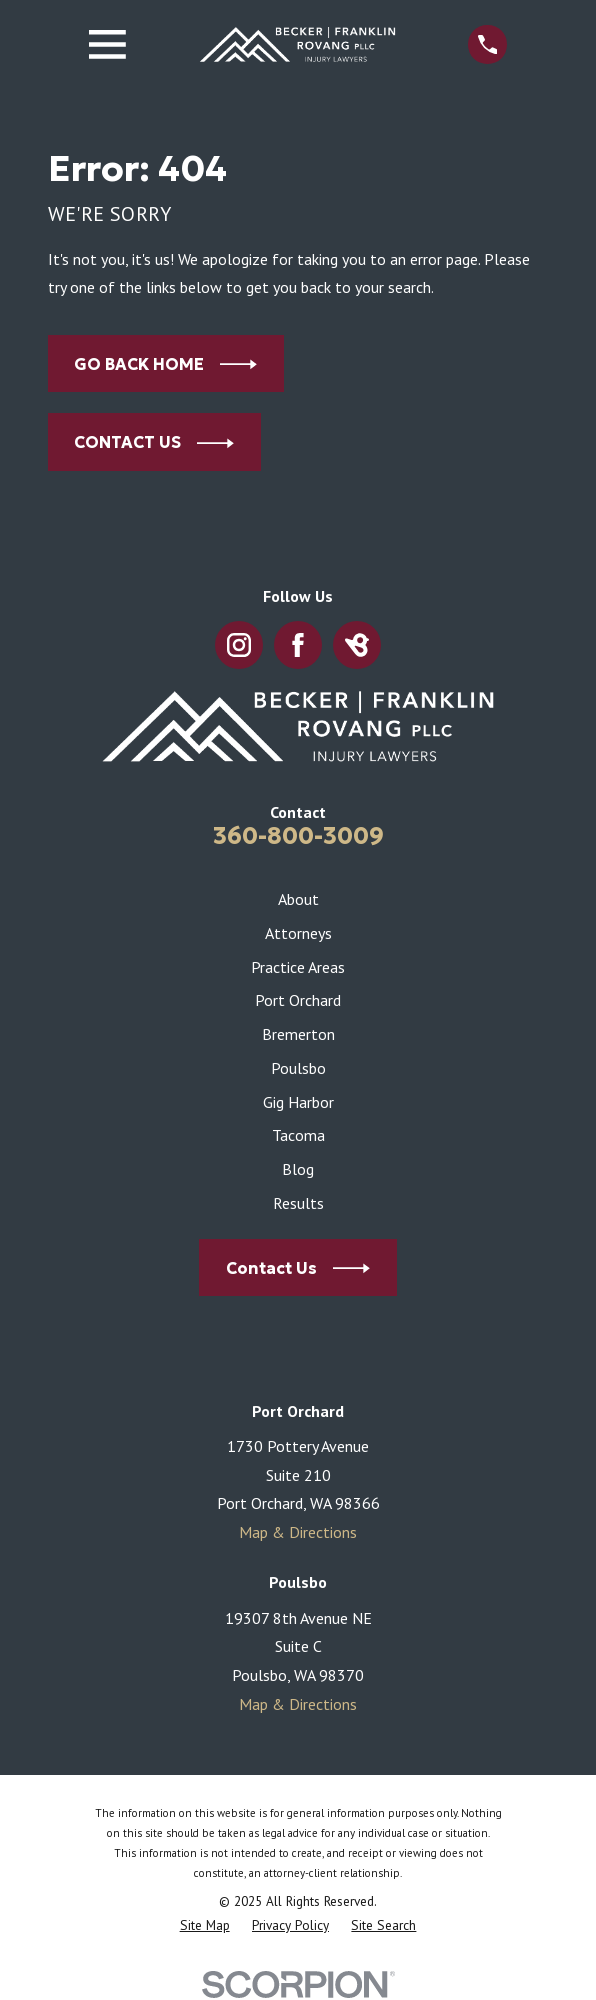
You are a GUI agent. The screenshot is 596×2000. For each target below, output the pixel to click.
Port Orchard (298, 1000)
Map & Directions (298, 1532)
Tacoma (298, 1135)
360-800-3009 (298, 836)
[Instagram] (239, 645)
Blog (298, 1169)
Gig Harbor (298, 1102)
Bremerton (298, 1034)
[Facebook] (298, 645)
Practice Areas (298, 967)
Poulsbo (298, 1068)
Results (298, 1203)
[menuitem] (205, 1926)
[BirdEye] (357, 645)
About (298, 899)
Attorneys (298, 933)
